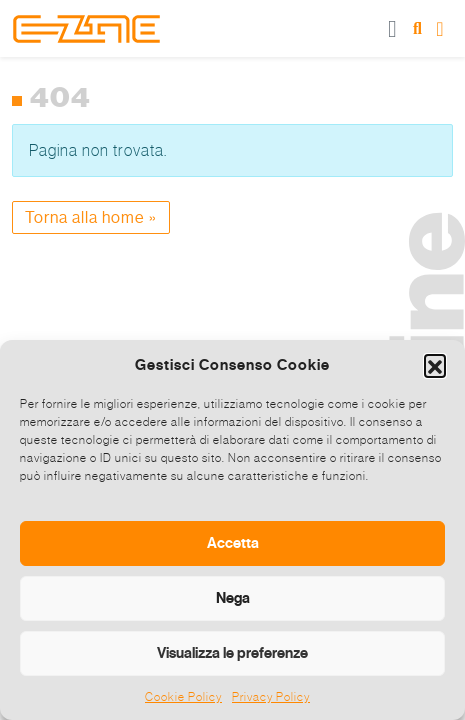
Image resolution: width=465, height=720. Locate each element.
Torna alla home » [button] (91, 217)
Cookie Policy (183, 697)
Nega (233, 598)
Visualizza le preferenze (232, 653)
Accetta (233, 543)
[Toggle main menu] (393, 28)
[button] (435, 365)
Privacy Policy (271, 697)
